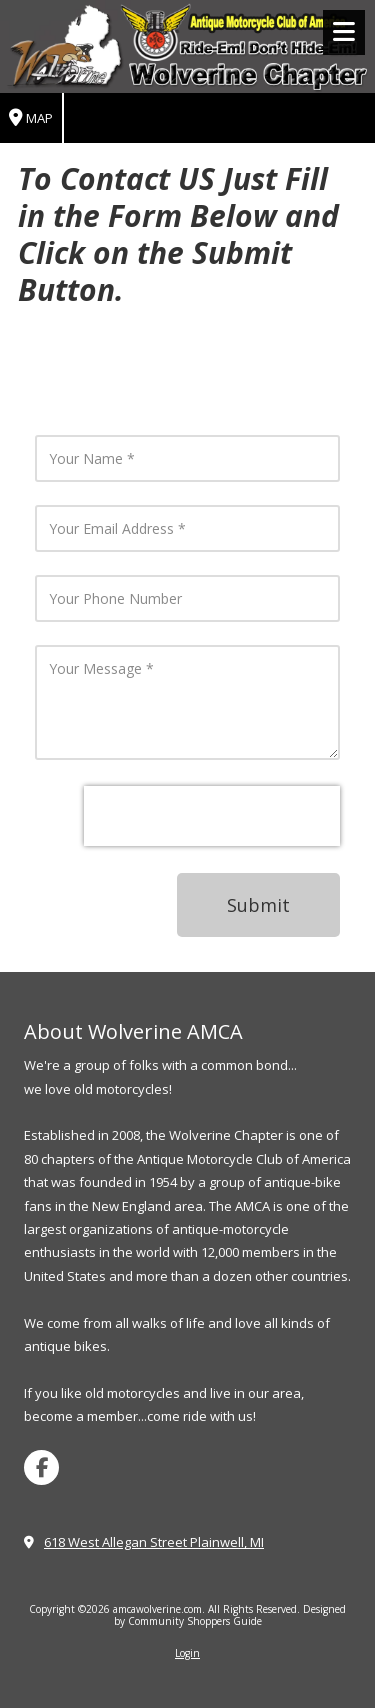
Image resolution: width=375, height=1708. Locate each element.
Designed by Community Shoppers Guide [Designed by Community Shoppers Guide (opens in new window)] (230, 1615)
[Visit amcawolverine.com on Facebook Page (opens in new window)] (41, 1467)
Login (187, 1653)
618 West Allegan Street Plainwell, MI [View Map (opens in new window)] (154, 1542)
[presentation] (212, 816)
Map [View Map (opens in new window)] (31, 118)
